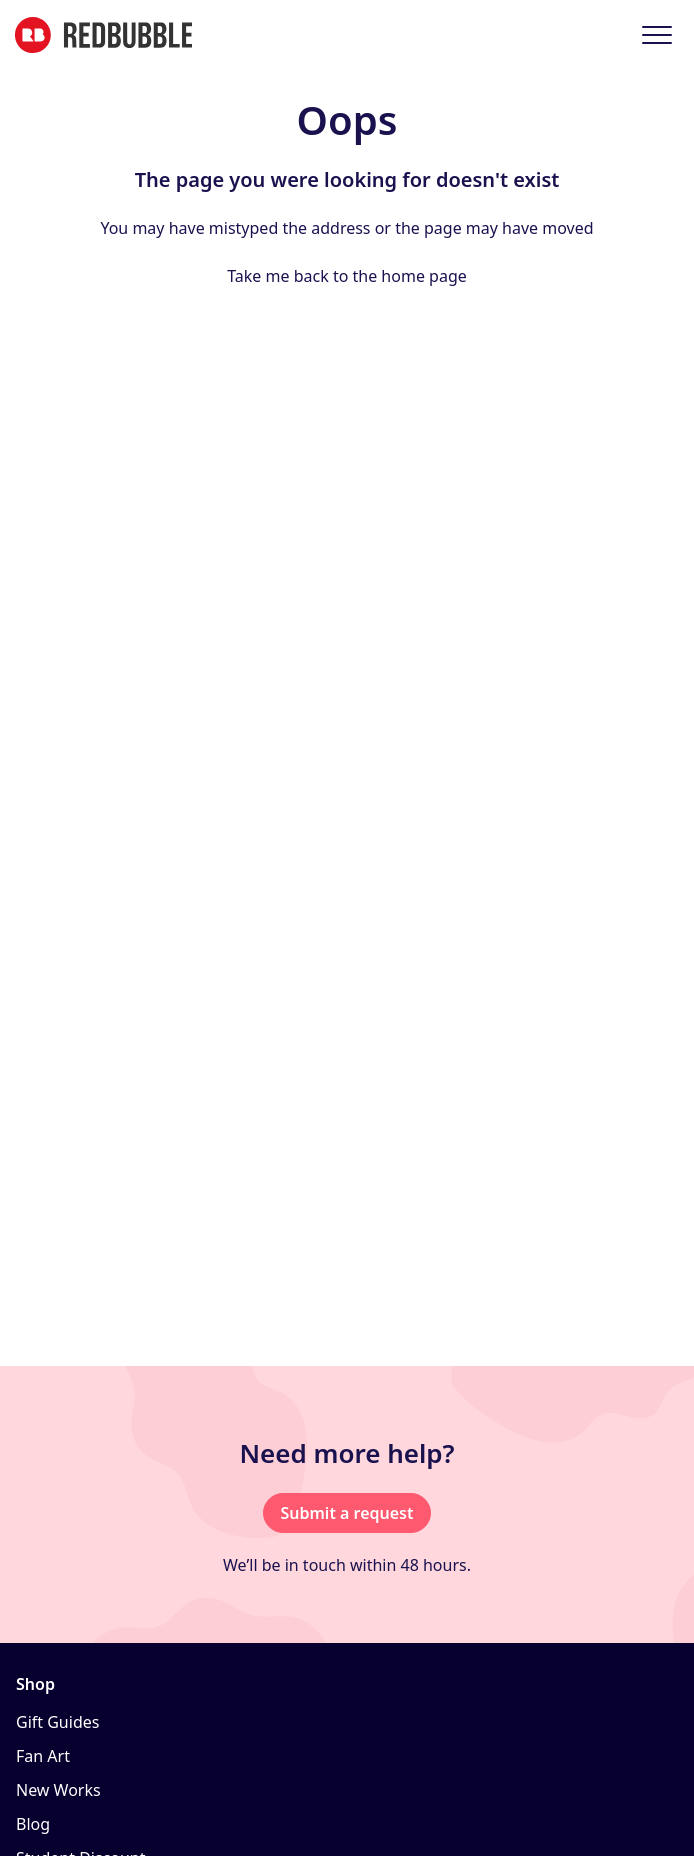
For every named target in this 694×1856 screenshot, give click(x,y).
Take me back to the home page (347, 276)
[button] (656, 34)
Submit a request (346, 1513)
